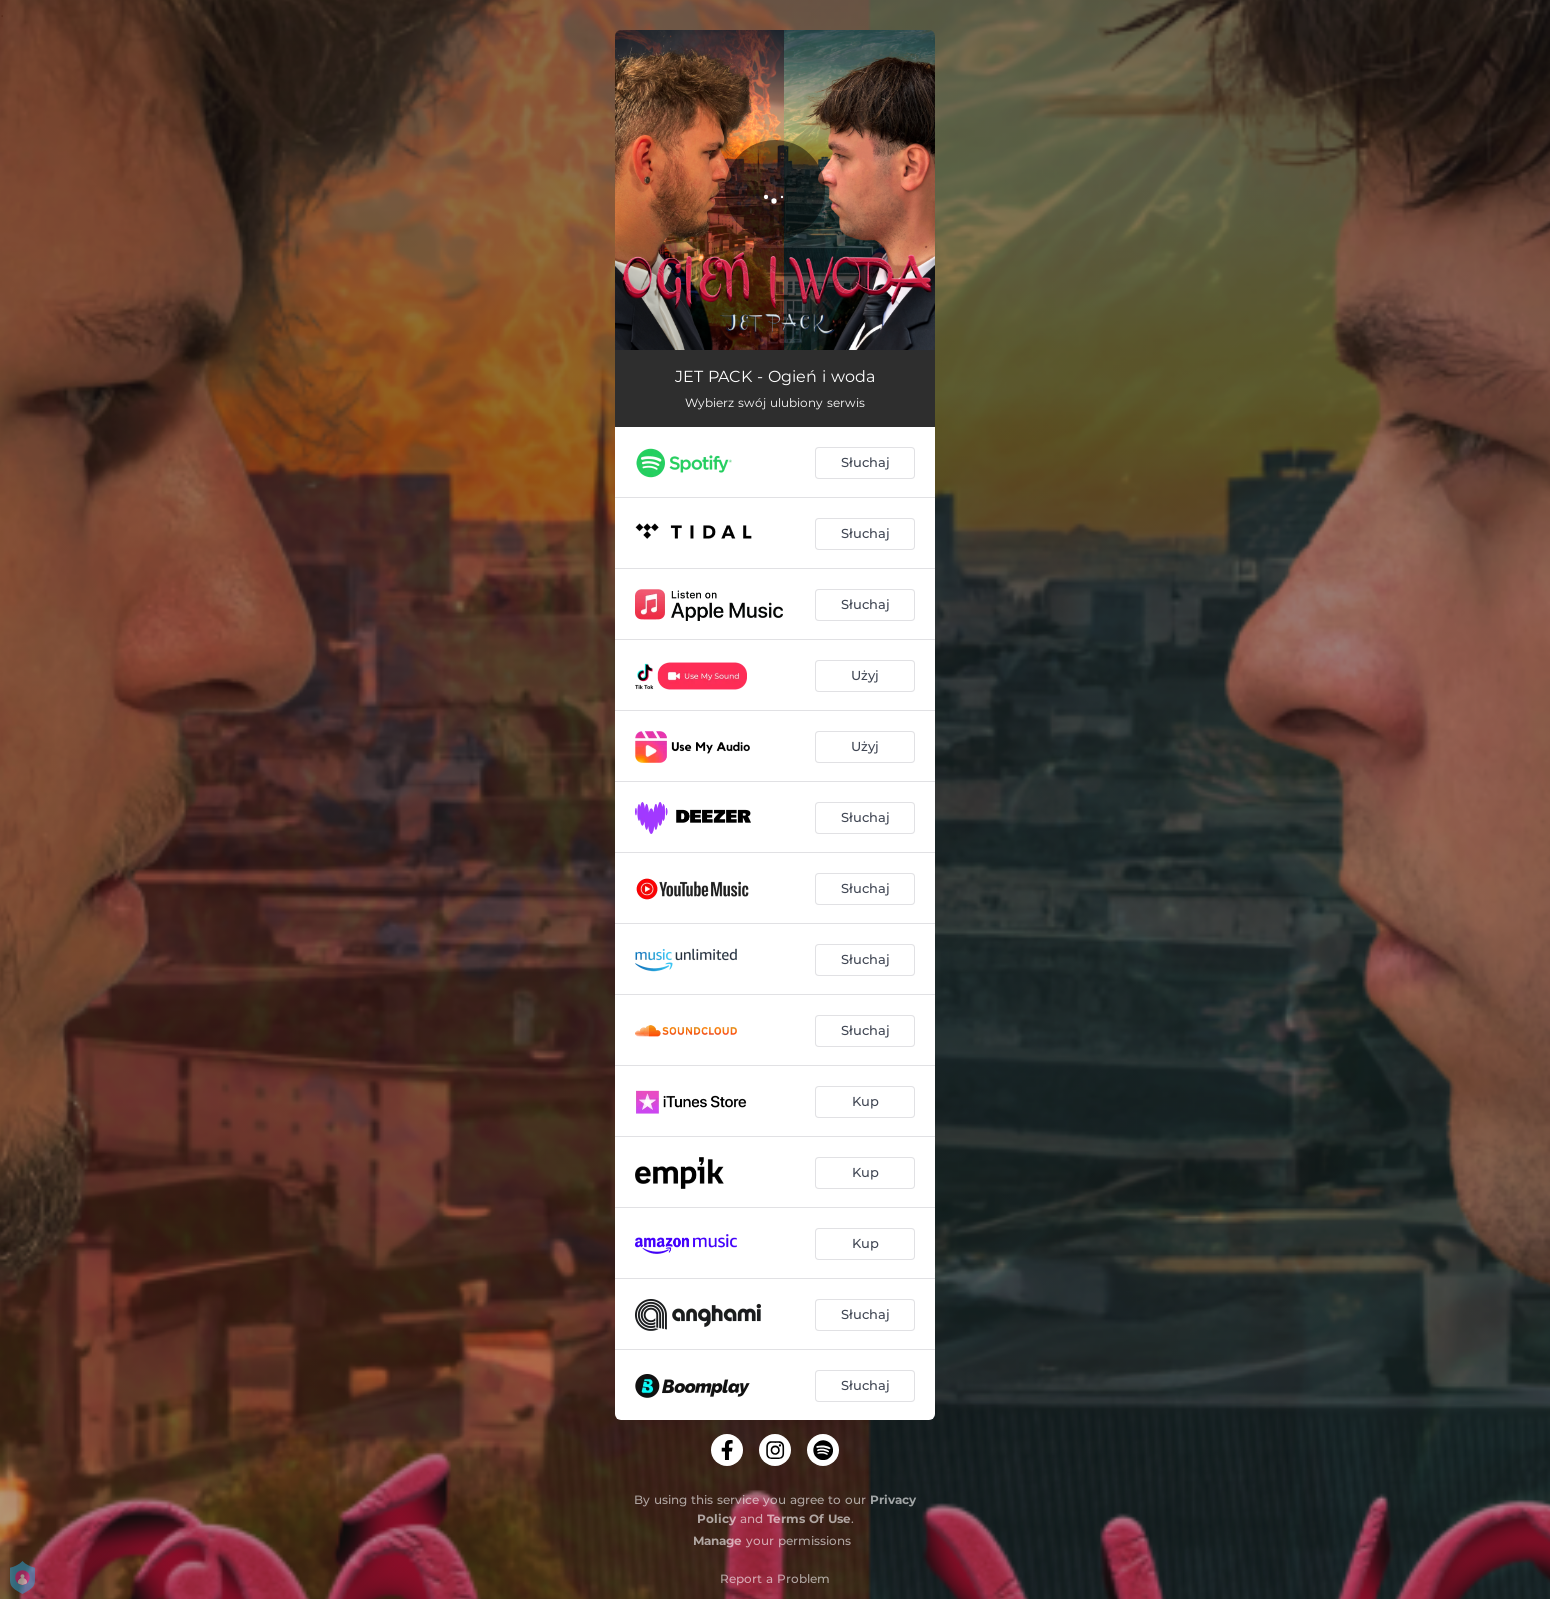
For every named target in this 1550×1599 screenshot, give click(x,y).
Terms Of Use (809, 1518)
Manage (717, 1540)
